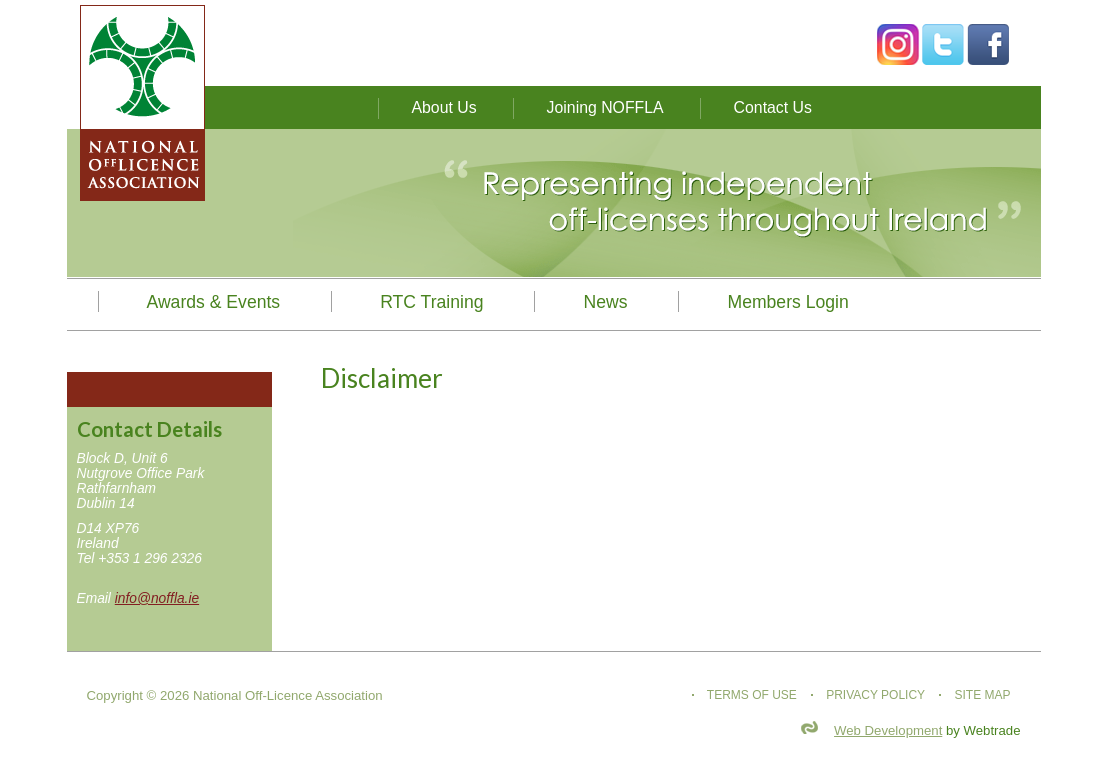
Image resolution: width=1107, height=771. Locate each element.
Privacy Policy (875, 695)
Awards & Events (214, 302)
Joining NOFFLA (605, 107)
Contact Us (773, 107)
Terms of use (752, 695)
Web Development (888, 730)
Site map (982, 695)
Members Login (787, 302)
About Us (444, 107)
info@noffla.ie (157, 598)
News (605, 302)
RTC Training (431, 302)
